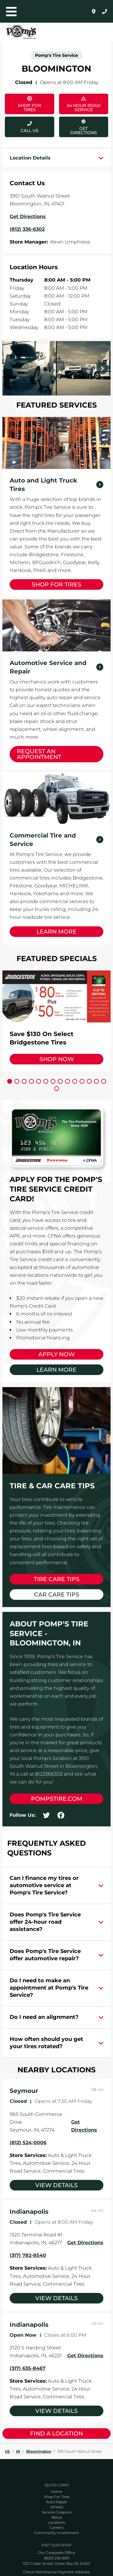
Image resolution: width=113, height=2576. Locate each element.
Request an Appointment (39, 754)
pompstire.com (56, 1798)
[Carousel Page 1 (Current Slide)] (9, 1081)
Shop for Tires (56, 584)
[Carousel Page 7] (53, 1081)
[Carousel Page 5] (38, 1081)
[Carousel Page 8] (60, 1081)
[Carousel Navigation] (56, 368)
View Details (56, 2185)
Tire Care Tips (57, 1579)
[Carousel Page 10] (74, 1081)
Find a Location (56, 2433)
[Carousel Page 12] (89, 1081)
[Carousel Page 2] (16, 1081)
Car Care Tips (56, 1594)
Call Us (29, 130)
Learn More (56, 931)
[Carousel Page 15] (56, 1088)
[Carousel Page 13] (96, 1081)
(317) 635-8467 (28, 2368)
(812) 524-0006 (28, 2142)
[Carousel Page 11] (82, 1081)
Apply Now (56, 1354)
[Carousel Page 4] (31, 1081)
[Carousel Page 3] (24, 1081)
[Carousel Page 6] (45, 1081)
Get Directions (78, 126)
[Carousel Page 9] (67, 1081)
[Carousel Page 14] (103, 1081)
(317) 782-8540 (28, 2255)
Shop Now (56, 1059)
